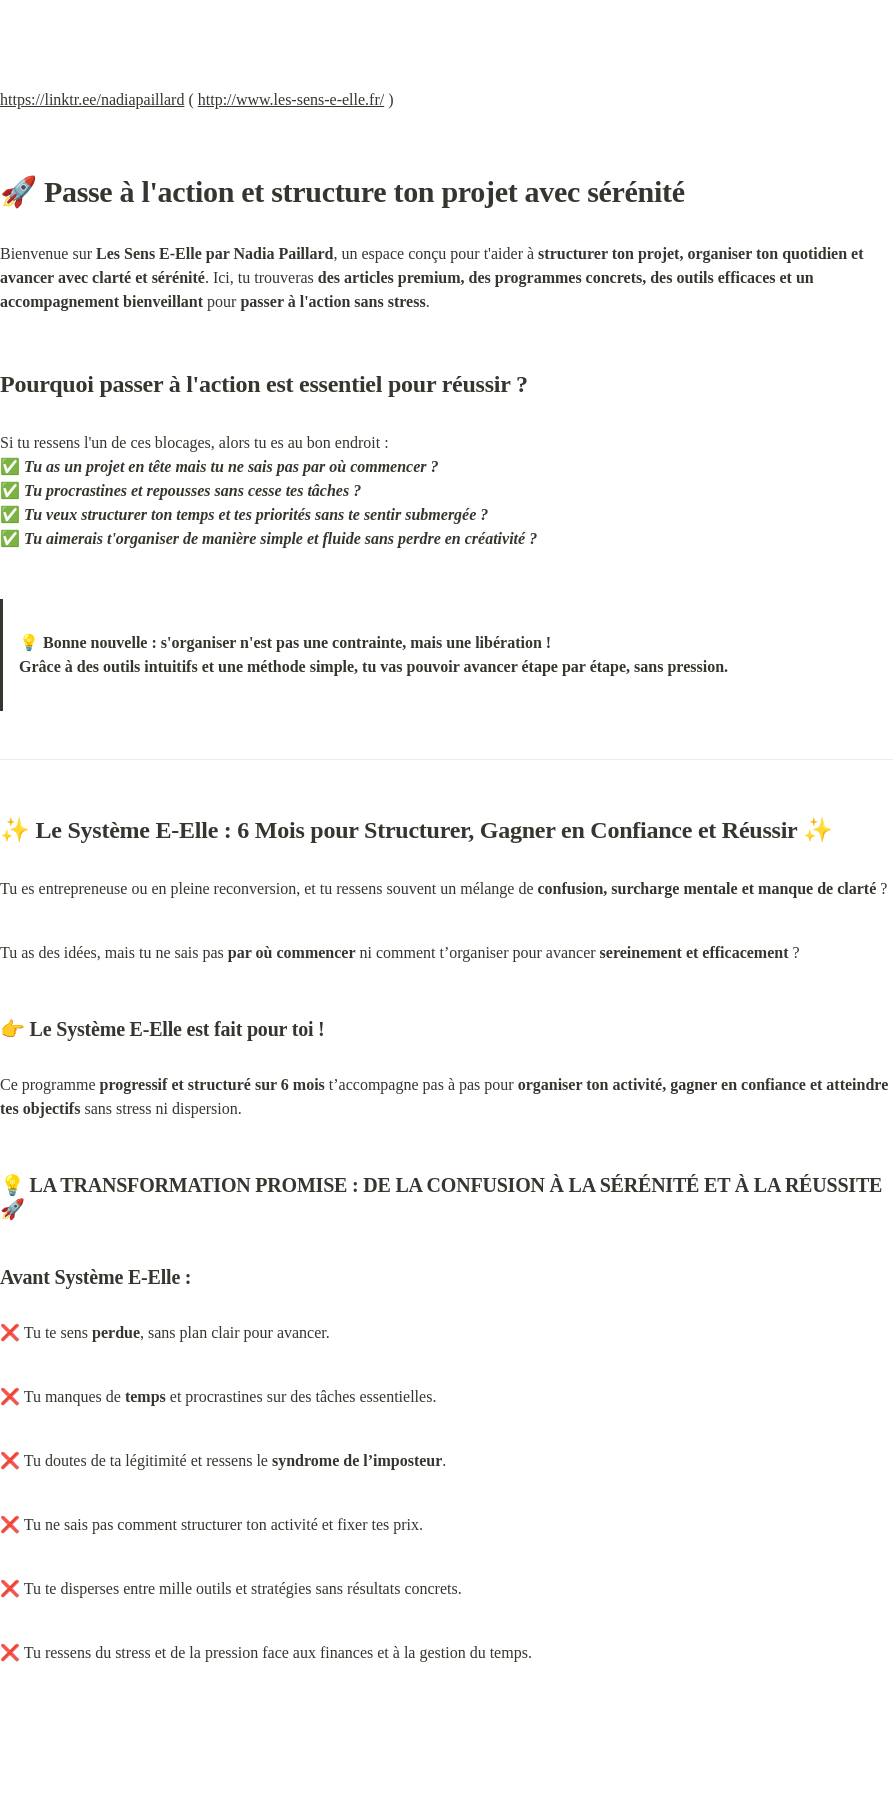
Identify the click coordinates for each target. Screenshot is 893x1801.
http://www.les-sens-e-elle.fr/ (291, 99)
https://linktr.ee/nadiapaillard (92, 99)
